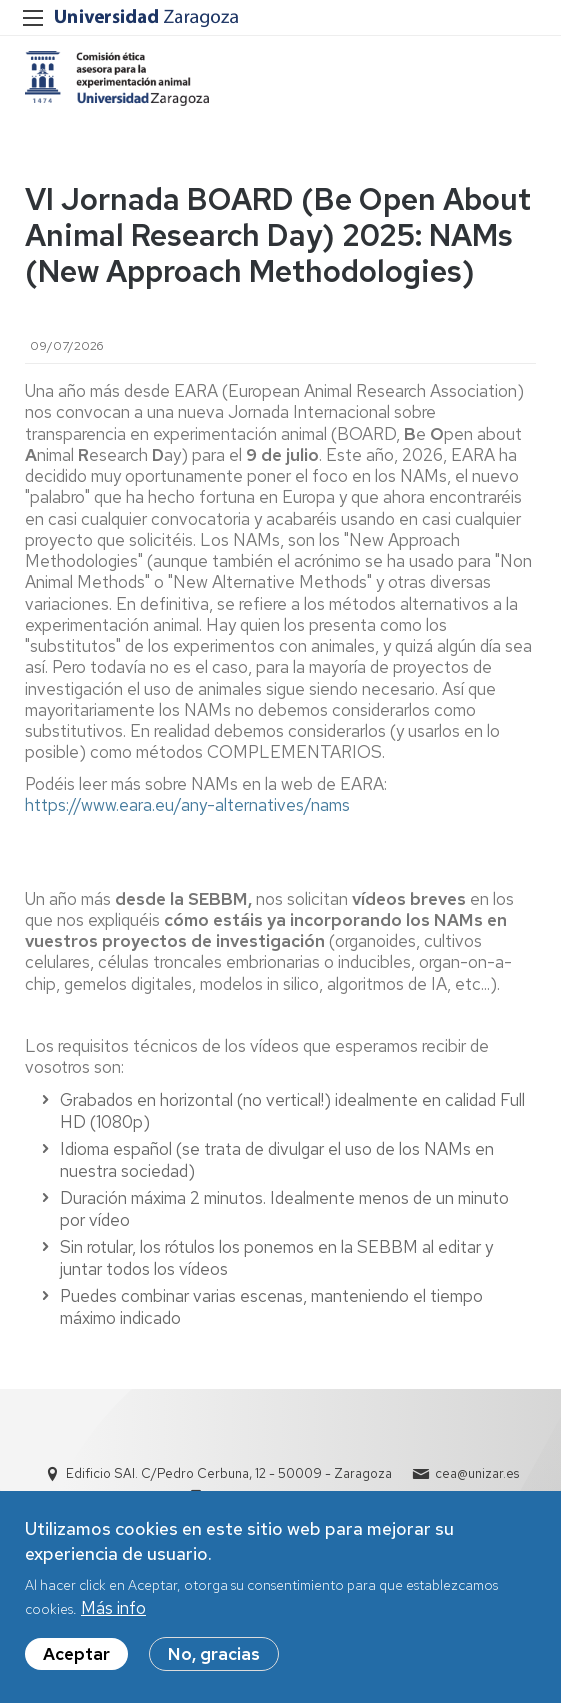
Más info (113, 1619)
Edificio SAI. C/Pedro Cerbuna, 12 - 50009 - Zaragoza (229, 1473)
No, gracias (214, 1665)
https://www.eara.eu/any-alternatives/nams (187, 805)
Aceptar (76, 1665)
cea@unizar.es (477, 1473)
